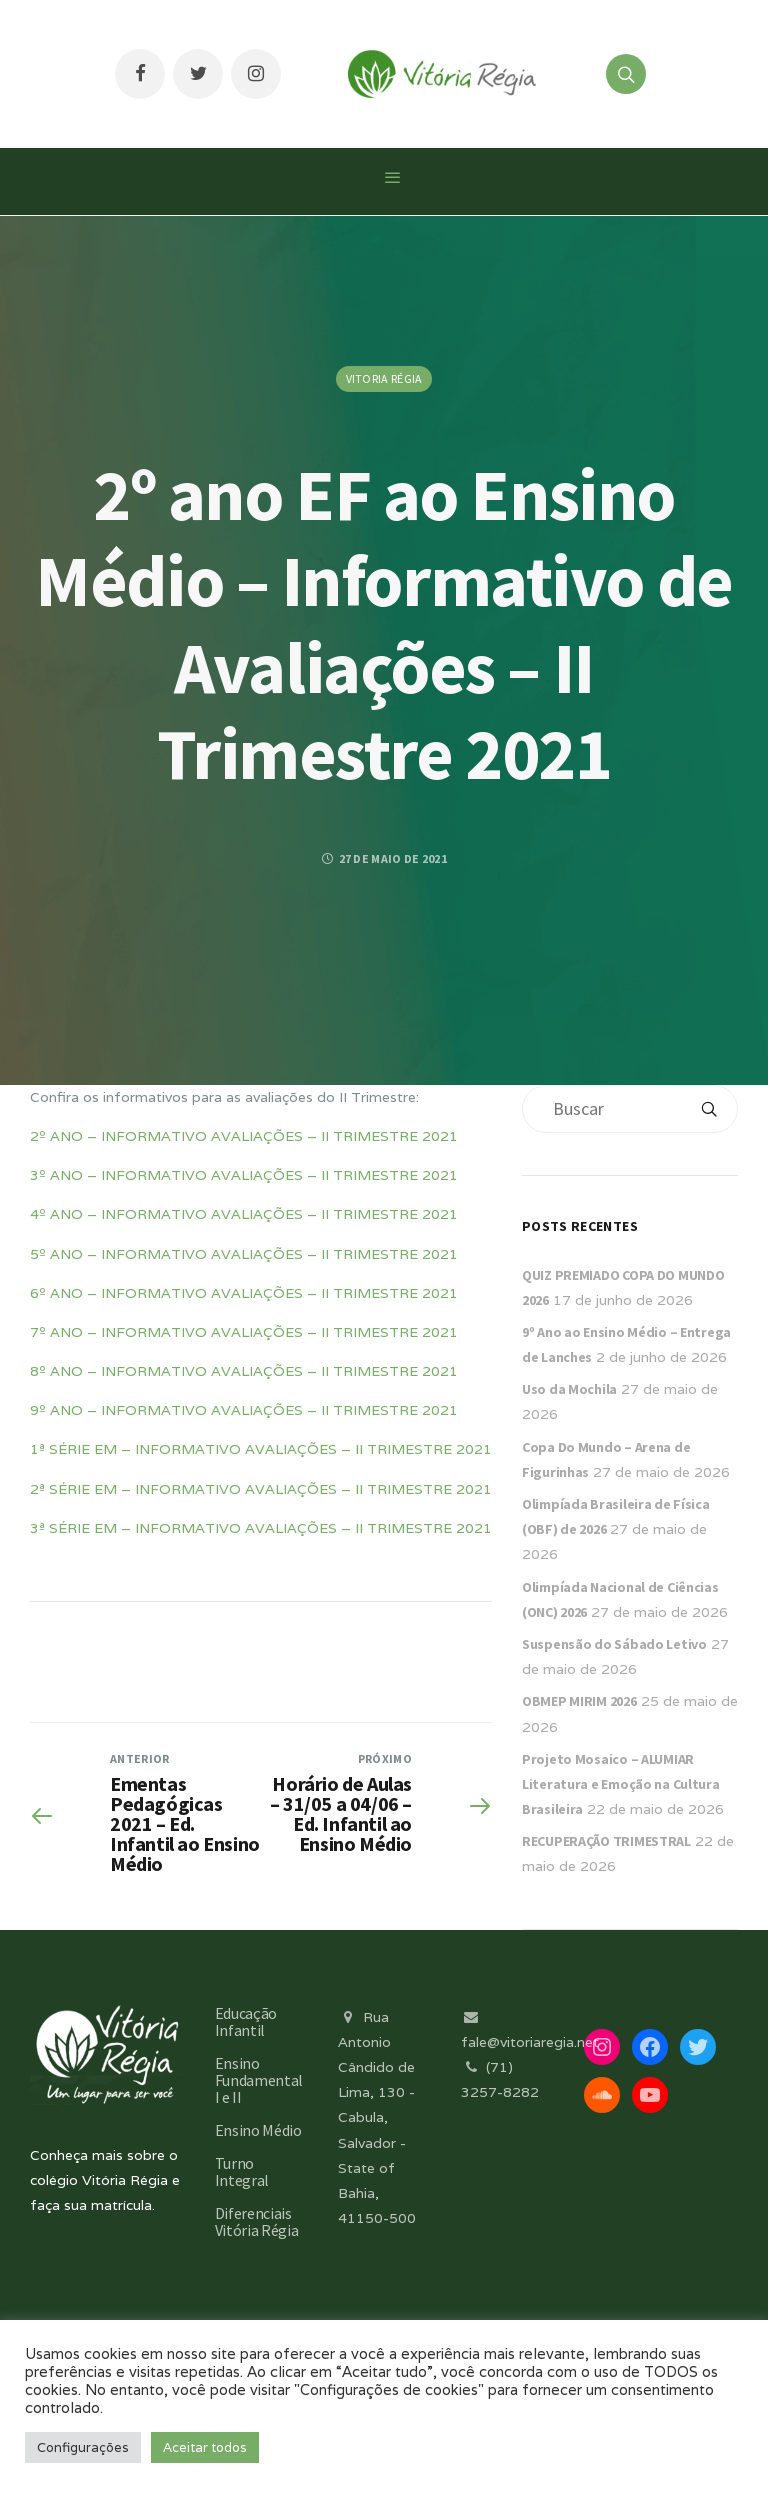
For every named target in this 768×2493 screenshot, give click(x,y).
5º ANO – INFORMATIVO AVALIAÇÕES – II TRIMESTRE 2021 (244, 1254)
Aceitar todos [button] (205, 2447)
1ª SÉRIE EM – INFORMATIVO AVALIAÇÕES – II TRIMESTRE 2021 (261, 1449)
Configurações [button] (83, 2447)
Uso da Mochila (569, 1389)
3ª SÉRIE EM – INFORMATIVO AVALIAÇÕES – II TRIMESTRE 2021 (261, 1528)
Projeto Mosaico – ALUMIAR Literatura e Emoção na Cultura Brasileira (621, 1784)
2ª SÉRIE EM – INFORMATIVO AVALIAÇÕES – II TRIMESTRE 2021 (261, 1489)
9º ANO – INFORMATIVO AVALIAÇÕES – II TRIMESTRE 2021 (244, 1410)
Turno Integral (242, 2171)
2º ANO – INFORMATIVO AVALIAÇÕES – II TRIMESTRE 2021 (244, 1136)
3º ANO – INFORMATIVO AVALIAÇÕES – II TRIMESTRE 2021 (244, 1175)
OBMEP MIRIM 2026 (579, 1701)
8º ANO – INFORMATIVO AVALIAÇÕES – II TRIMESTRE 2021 (244, 1371)
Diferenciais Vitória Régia (257, 2221)
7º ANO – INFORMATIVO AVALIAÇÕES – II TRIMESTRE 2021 (244, 1332)
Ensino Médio (258, 2130)
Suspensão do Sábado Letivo (614, 1644)
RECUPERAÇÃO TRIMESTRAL (606, 1841)
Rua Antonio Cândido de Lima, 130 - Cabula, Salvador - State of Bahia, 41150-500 (377, 2118)
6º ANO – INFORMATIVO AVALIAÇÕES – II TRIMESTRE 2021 (244, 1293)
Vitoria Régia (384, 378)
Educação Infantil (246, 2021)
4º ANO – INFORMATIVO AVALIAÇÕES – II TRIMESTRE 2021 (244, 1214)
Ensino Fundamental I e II (259, 2080)
